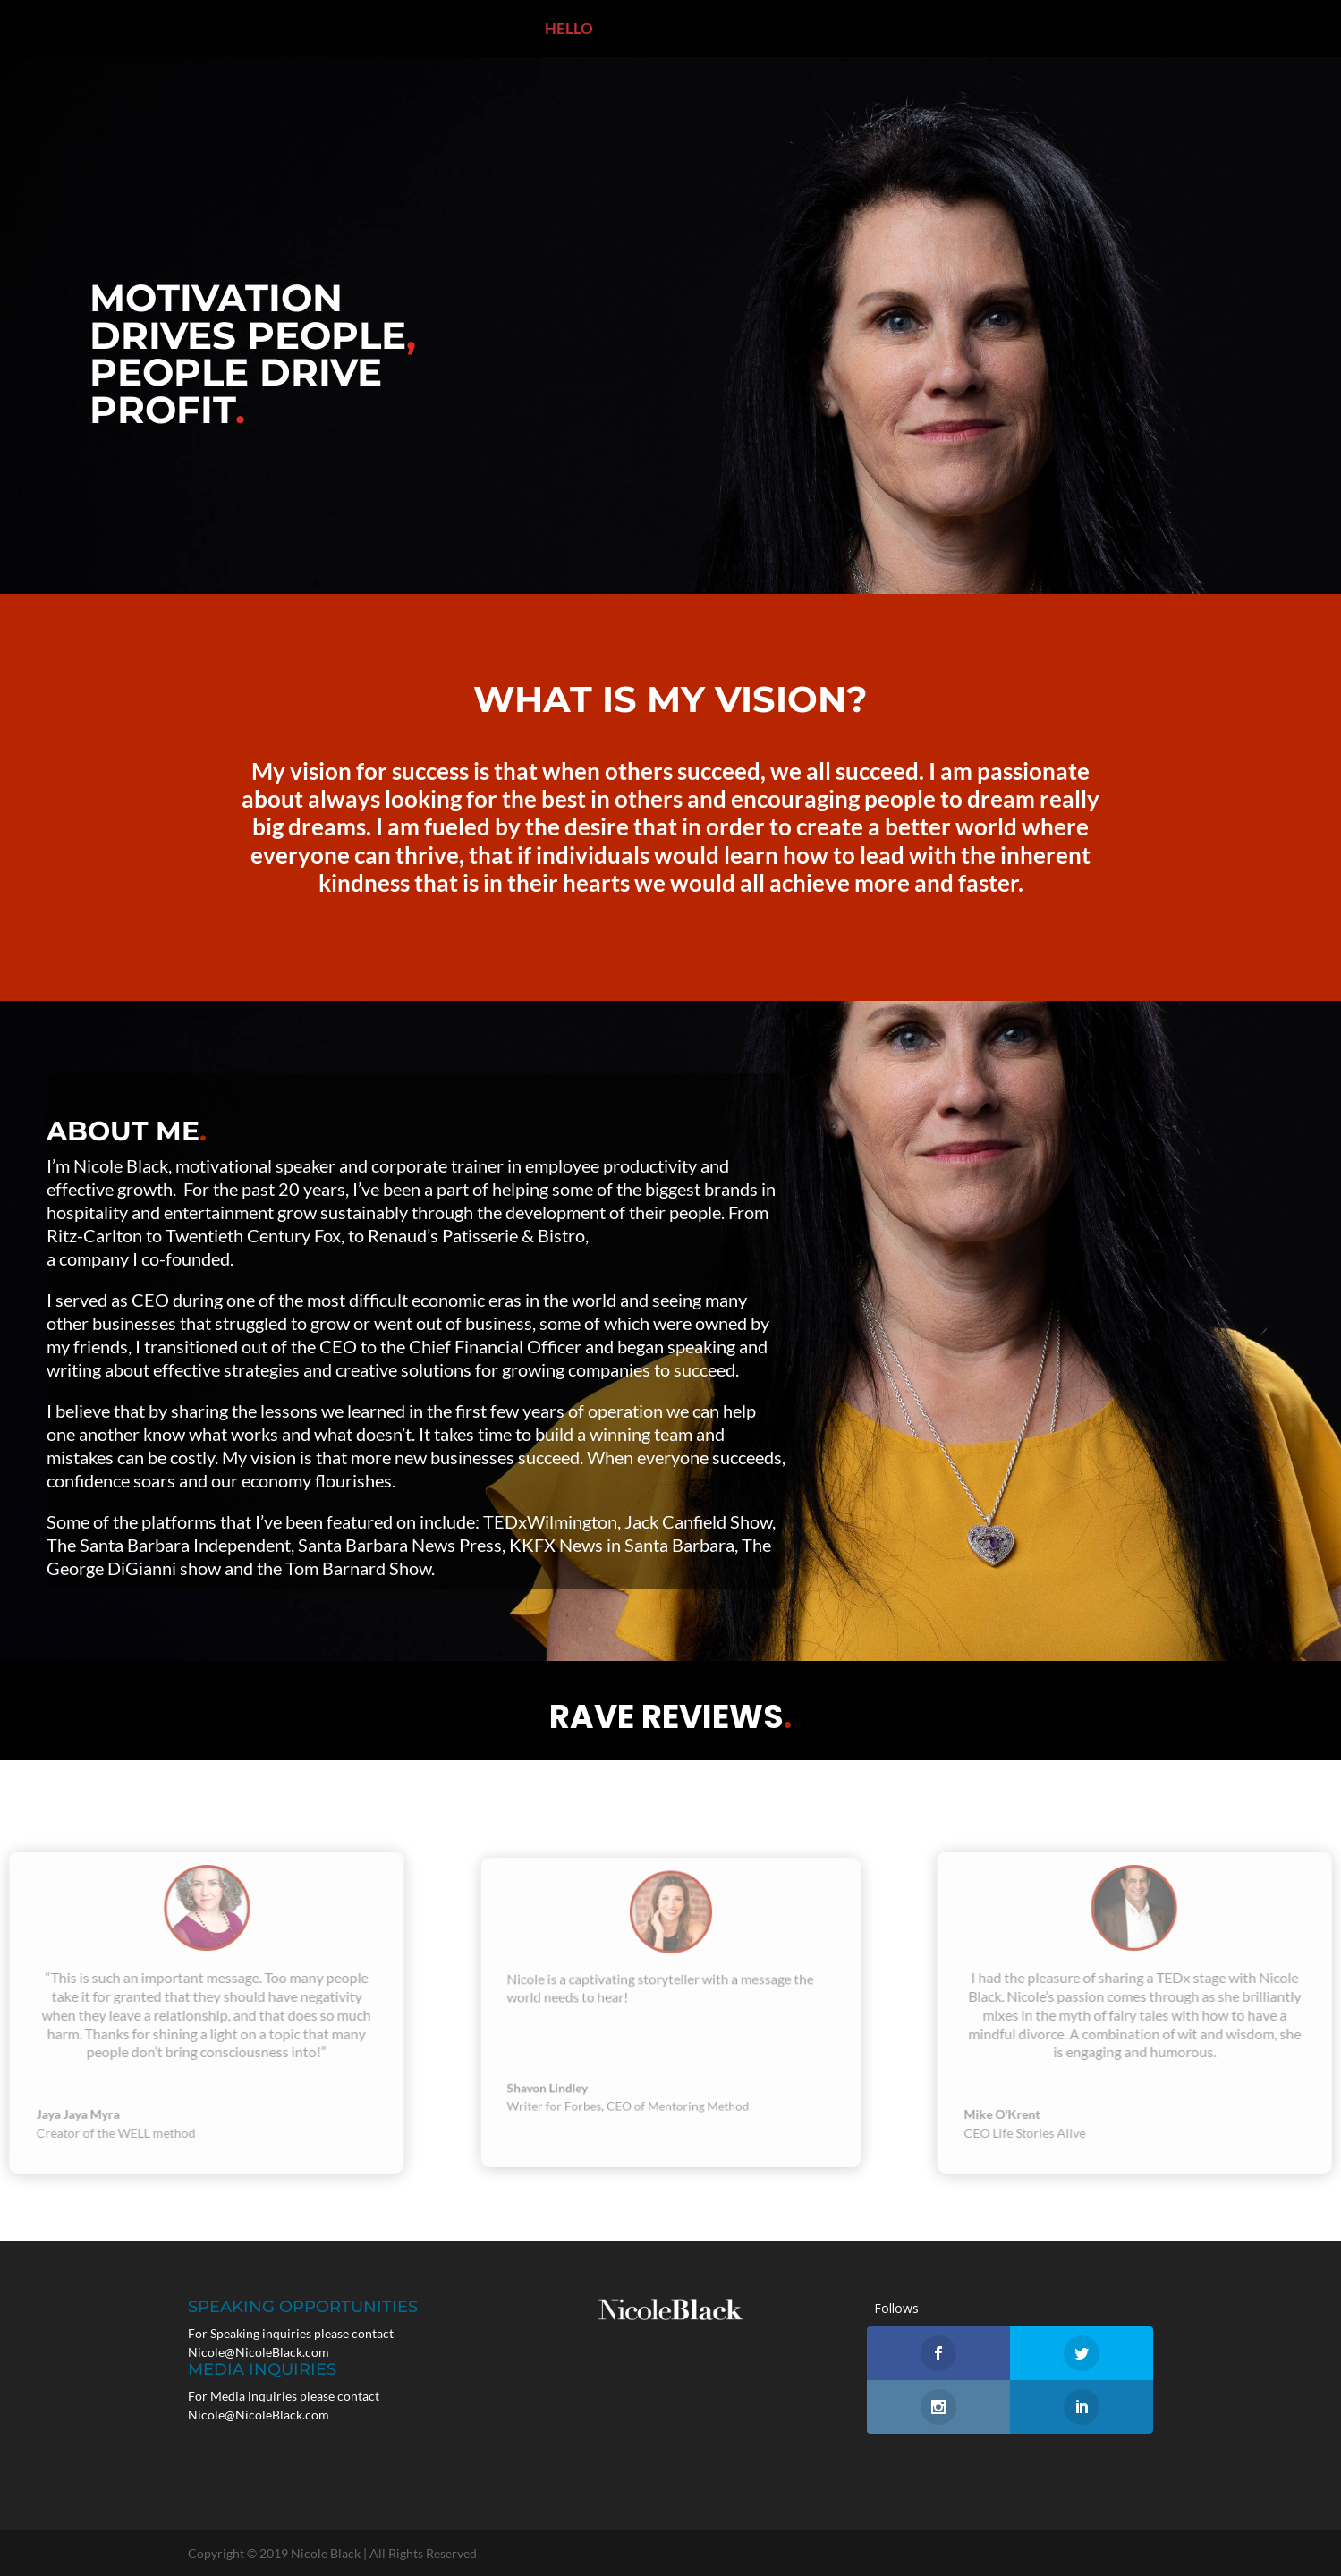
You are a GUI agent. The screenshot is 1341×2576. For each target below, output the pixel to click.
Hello (523, 30)
